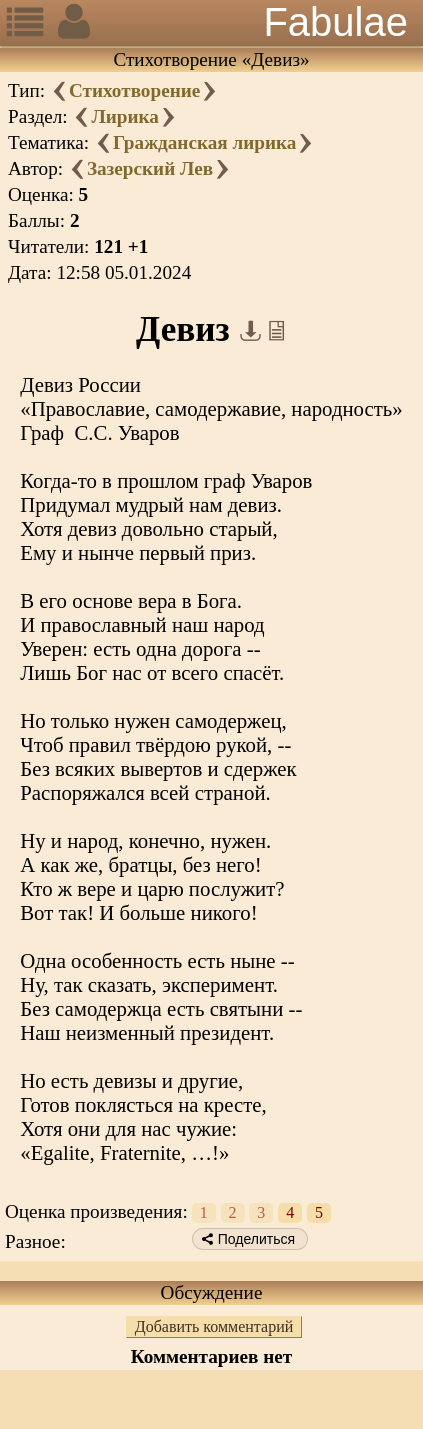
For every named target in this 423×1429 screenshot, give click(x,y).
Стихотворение (134, 90)
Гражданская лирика (205, 142)
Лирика (124, 116)
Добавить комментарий (214, 1326)
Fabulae (335, 22)
